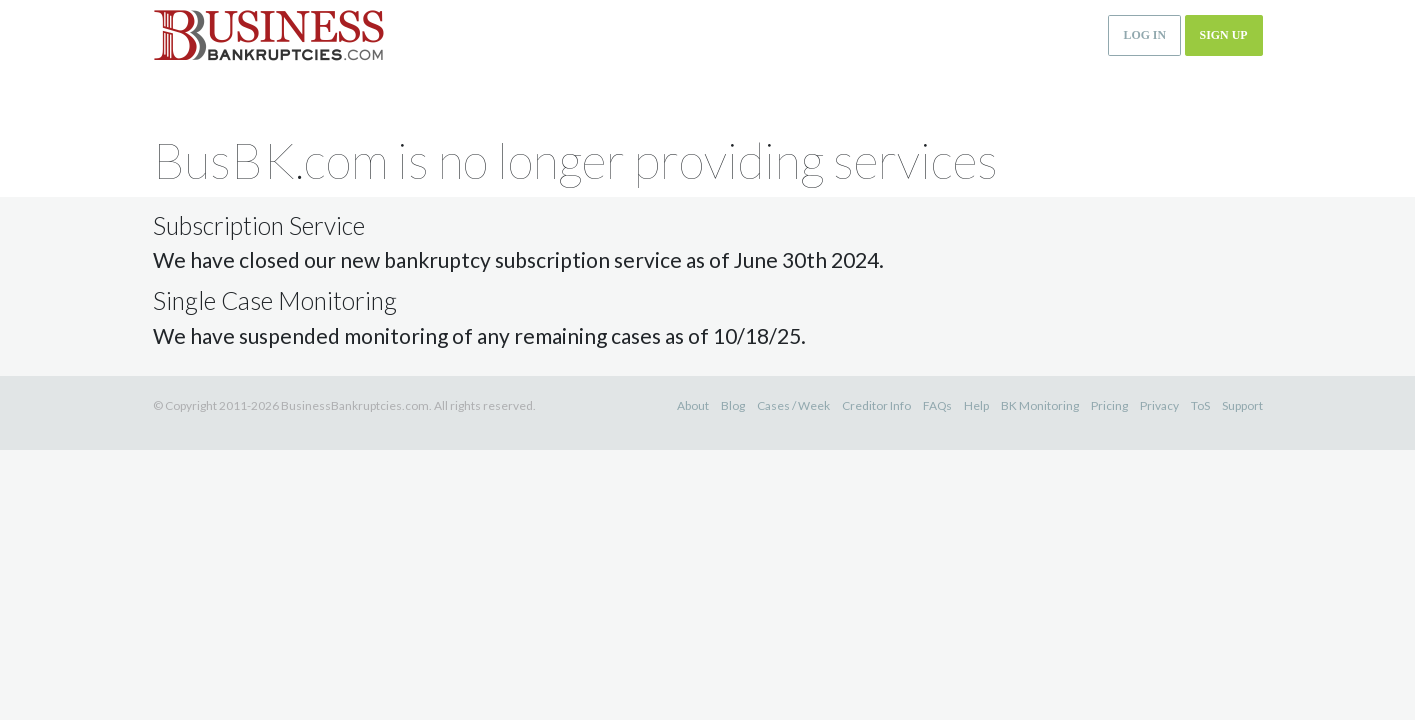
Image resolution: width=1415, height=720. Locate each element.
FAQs (937, 405)
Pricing (1109, 405)
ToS (1200, 405)
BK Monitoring (1040, 405)
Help (976, 405)
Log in (1144, 35)
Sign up (1224, 35)
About (693, 405)
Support (1242, 405)
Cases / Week (793, 405)
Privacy (1159, 405)
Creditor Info (876, 405)
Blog (733, 405)
